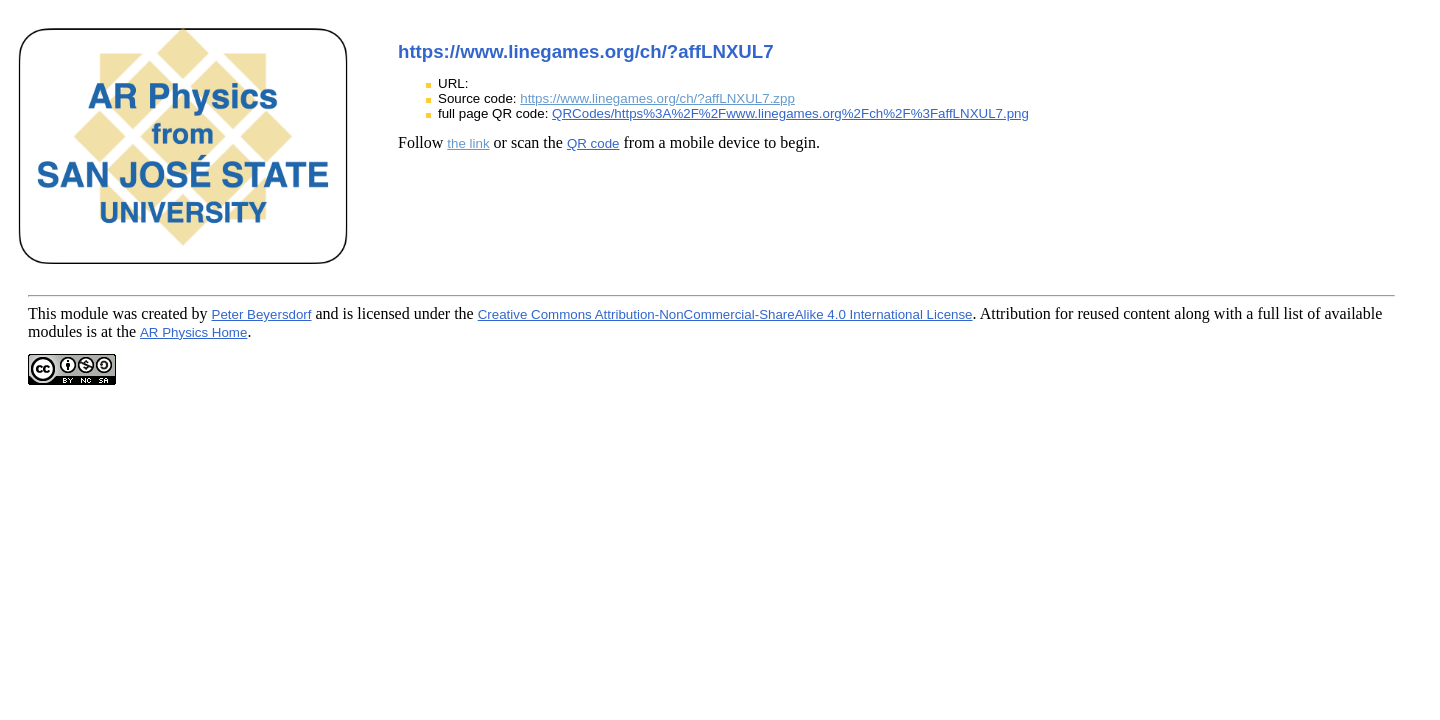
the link (468, 143)
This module (68, 313)
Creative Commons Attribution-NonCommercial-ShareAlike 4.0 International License (725, 314)
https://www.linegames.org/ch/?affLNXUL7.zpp (657, 98)
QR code (593, 143)
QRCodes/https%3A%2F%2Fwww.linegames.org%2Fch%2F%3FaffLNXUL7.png (790, 113)
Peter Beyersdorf (262, 314)
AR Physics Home (193, 332)
